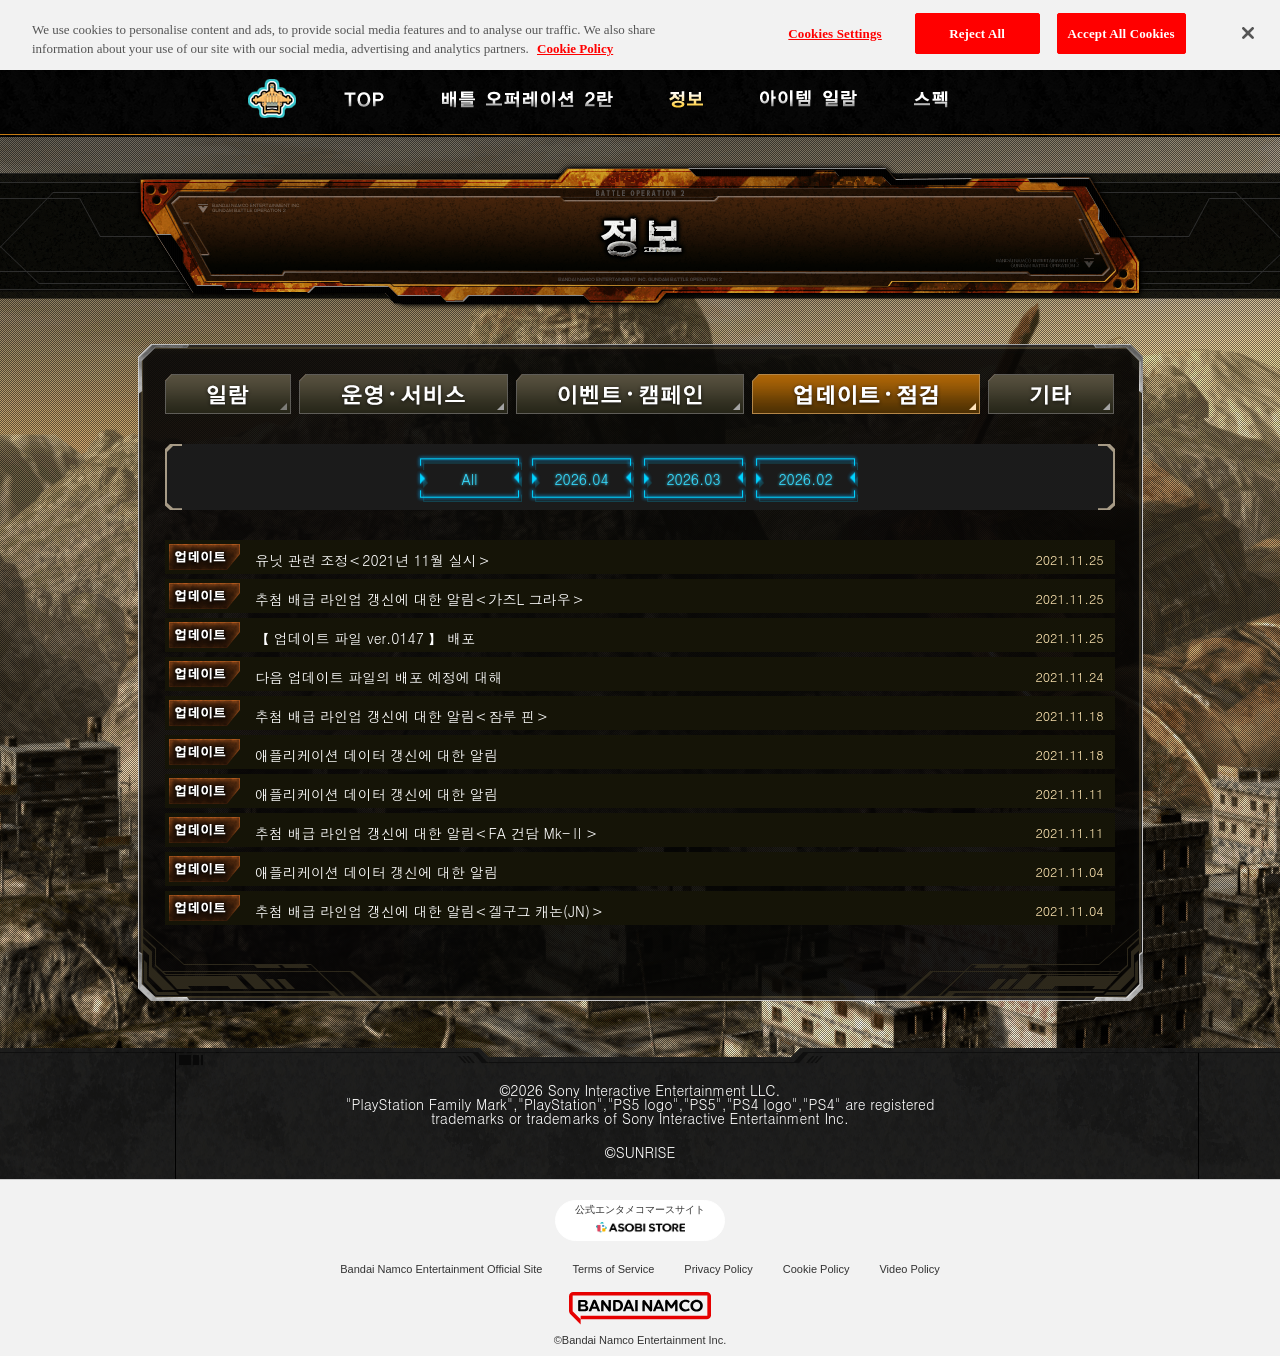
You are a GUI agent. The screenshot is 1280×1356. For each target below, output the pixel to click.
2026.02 (805, 479)
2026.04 (581, 479)
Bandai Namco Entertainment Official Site (441, 1269)
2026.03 (693, 479)
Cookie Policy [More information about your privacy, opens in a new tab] (575, 34)
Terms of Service (613, 1269)
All (470, 479)
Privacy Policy (718, 1269)
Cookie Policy (816, 1269)
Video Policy (909, 1269)
